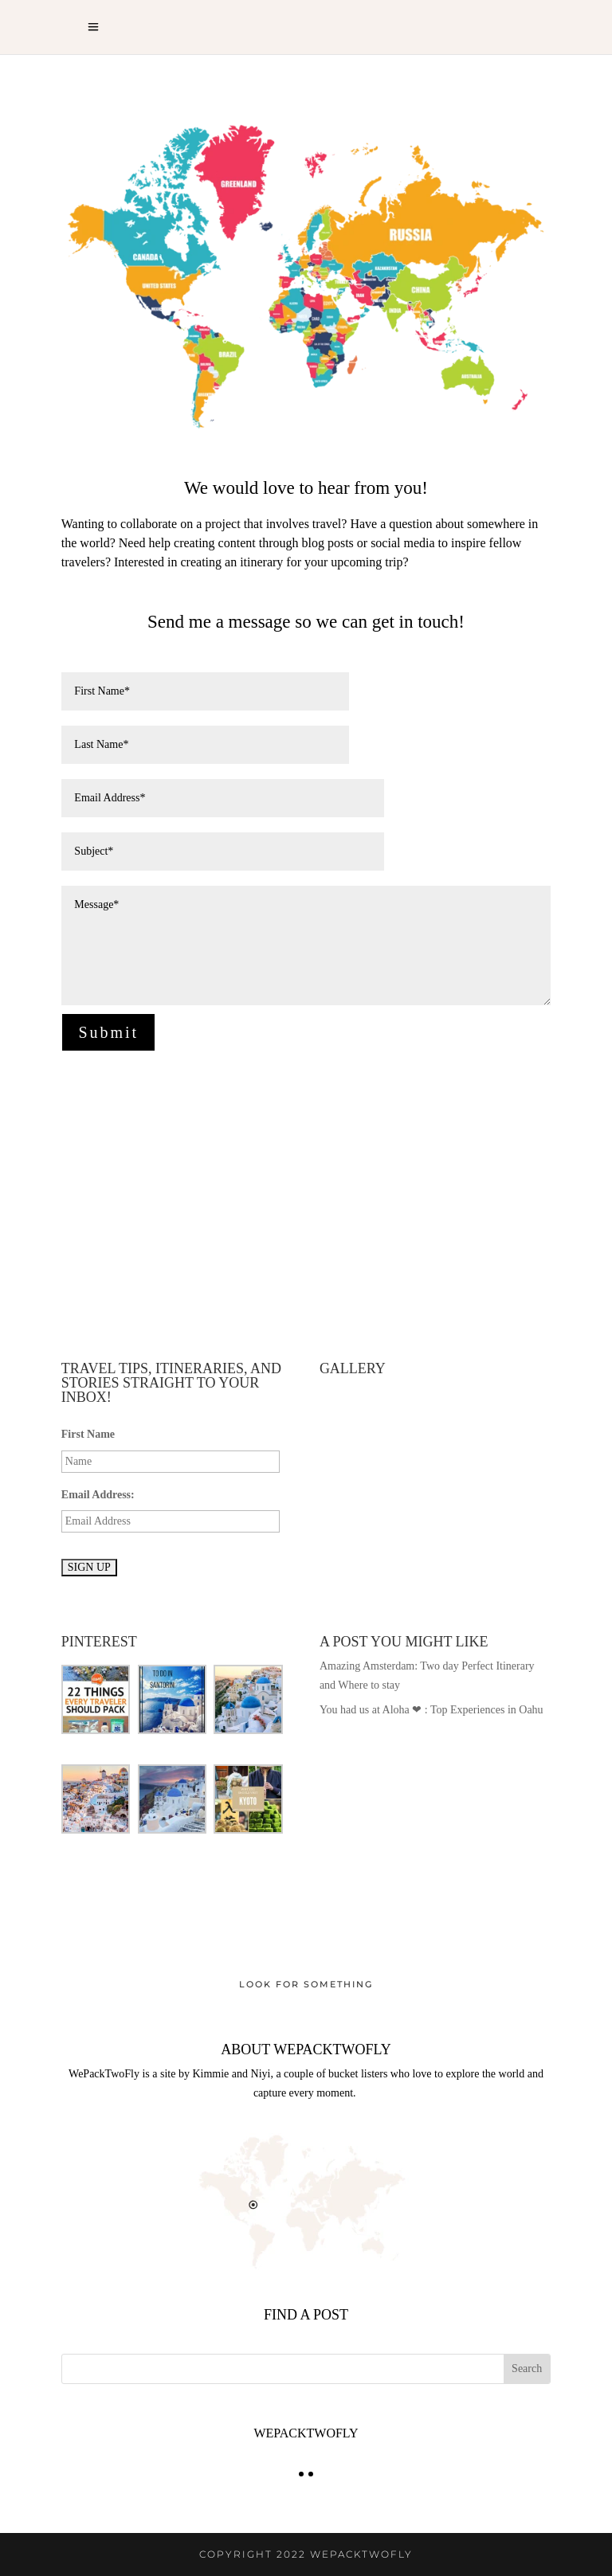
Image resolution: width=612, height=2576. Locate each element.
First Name (88, 1434)
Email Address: (98, 1495)
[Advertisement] (306, 1206)
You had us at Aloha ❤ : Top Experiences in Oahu (431, 1710)
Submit (108, 1032)
